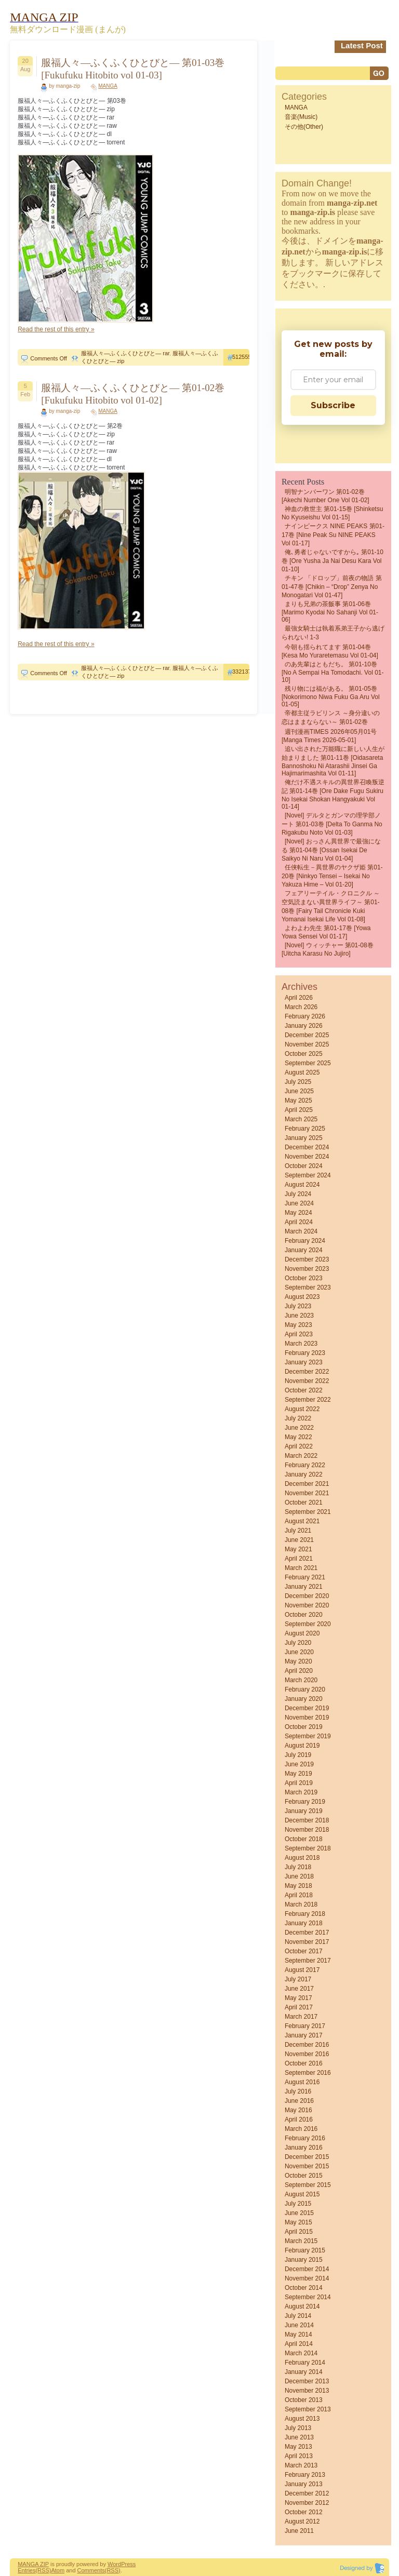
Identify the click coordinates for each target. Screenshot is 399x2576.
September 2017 (308, 1960)
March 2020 (301, 1680)
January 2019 (304, 1811)
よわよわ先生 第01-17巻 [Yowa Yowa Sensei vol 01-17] (326, 932)
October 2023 (304, 1278)
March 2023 (301, 1343)
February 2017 (305, 2026)
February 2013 (305, 2474)
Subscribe (333, 405)
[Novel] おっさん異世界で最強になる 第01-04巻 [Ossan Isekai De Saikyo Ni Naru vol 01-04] (331, 850)
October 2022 (304, 1390)
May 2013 (298, 2446)
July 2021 (298, 1530)
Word (114, 2564)
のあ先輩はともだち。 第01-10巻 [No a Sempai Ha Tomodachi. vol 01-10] (333, 672)
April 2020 (299, 1670)
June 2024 (299, 1203)
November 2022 (307, 1381)
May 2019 (298, 1773)
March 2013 (301, 2465)
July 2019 (298, 1755)
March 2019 (301, 1792)
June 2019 (299, 1764)
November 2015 (307, 2166)
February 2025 (305, 1128)
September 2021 (308, 1511)
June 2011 (299, 2530)
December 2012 (307, 2493)
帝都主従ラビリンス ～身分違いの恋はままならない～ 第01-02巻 (331, 717)
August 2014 (302, 2306)
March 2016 (301, 2128)
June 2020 (299, 1652)
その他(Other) (304, 126)
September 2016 (308, 2072)
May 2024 (298, 1212)
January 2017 (304, 2035)
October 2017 (304, 1951)
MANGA (107, 86)
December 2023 (307, 1259)
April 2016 (299, 2119)
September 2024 (308, 1175)
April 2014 (299, 2343)
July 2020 (298, 1642)
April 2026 (299, 997)
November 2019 (307, 1717)
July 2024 (298, 1194)
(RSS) (43, 2570)
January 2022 (304, 1474)
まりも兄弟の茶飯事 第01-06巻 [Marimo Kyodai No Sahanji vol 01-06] (330, 611)
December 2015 (307, 2157)
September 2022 (308, 1399)
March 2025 (301, 1119)
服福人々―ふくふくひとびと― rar (125, 353)
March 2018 (301, 1904)
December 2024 (307, 1147)
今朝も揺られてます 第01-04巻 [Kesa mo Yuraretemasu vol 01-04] (330, 651)
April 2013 (299, 2456)
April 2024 (299, 1222)
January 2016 (304, 2147)
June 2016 (299, 2100)
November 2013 (307, 2390)
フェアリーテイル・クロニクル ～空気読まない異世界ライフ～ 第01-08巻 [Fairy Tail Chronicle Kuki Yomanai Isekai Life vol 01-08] (331, 906)
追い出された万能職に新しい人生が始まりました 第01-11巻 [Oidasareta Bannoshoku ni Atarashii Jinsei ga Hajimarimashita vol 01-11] (333, 761)
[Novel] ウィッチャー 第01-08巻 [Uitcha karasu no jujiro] (328, 949)
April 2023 (299, 1334)
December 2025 (307, 1035)
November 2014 (307, 2278)
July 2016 (298, 2091)
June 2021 (299, 1540)
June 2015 (299, 2213)
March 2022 (301, 1455)
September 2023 (308, 1287)
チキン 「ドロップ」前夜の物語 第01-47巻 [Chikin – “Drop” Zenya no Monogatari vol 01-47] (332, 586)
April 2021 (299, 1558)
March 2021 (301, 1568)
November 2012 (307, 2502)
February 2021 (305, 1577)
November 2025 (307, 1044)
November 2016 (307, 2054)
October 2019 (304, 1726)
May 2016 (298, 2110)
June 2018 (299, 1876)
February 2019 (305, 1801)
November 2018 (307, 1829)
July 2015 (298, 2203)
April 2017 (299, 2007)
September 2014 (308, 2297)
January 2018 (304, 1923)
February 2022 (305, 1465)
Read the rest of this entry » (56, 329)
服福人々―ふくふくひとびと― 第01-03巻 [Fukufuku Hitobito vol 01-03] (132, 69)
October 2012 (304, 2512)
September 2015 (308, 2185)
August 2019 (302, 1745)
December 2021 (307, 1483)
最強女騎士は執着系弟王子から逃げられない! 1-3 (333, 633)
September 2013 (308, 2409)
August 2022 (302, 1409)
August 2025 (302, 1072)
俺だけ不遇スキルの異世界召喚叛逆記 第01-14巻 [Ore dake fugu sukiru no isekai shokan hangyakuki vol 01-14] (333, 794)
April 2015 (299, 2231)
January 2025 (304, 1138)
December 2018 (307, 1820)
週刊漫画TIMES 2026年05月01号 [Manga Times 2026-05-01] (329, 736)
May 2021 (298, 1549)
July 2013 (298, 2428)
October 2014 (304, 2287)
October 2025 (304, 1053)
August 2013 (302, 2418)
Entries (26, 2570)
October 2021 (304, 1502)
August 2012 (302, 2521)
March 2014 (301, 2353)
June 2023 (299, 1315)
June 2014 (299, 2325)
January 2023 (304, 1362)
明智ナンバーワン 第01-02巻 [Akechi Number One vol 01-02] (325, 496)
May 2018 (298, 1885)
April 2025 (299, 1109)
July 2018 (298, 1867)
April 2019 (299, 1783)
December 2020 (307, 1596)
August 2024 (302, 1184)
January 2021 (304, 1586)
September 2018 (308, 1848)
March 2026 (301, 1007)
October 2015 (304, 2175)
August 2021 (302, 1521)
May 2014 (298, 2334)
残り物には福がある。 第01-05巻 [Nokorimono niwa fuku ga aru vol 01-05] (331, 696)
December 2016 (307, 2044)
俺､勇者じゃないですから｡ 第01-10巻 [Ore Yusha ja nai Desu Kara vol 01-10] (332, 560)
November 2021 (307, 1493)
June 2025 (299, 1091)
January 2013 (304, 2484)
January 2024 (304, 1250)
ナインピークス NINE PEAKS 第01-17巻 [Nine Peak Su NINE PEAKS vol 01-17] (333, 534)
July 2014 (298, 2315)
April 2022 (299, 1446)
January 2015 (304, 2259)
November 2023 (307, 1268)
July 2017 (298, 1979)
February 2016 (305, 2138)
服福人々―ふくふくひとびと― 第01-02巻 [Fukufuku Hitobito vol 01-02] (132, 394)
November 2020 (307, 1605)
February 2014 (305, 2362)
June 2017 (299, 1988)
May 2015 (298, 2222)
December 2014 (307, 2269)
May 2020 (298, 1661)
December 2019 (307, 1708)
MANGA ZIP (33, 2564)
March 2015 (301, 2241)
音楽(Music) (301, 116)
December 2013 (307, 2381)
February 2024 (305, 1240)
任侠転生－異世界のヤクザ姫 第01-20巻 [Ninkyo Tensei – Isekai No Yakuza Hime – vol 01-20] (332, 876)
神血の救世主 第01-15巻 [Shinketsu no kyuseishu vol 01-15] (332, 513)
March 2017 (301, 2016)
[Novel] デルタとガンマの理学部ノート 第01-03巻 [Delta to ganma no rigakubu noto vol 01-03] (332, 824)
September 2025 (308, 1063)
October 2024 (304, 1166)
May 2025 (298, 1100)
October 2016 (304, 2063)
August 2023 (302, 1296)
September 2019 (308, 1736)
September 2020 (308, 1624)
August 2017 (302, 1970)
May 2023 (298, 1325)
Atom (57, 2570)
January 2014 (304, 2372)
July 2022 (298, 1418)
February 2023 (305, 1353)
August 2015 (302, 2194)
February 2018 (305, 1913)
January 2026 (304, 1025)
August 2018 (302, 1857)
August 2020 (302, 1633)
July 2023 (298, 1306)
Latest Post (362, 45)
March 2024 (301, 1231)
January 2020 (304, 1698)
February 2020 (305, 1689)
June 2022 (299, 1427)
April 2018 (299, 1895)
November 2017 (307, 1942)
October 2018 (304, 1839)
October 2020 (304, 1614)
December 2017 (307, 1932)
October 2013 (304, 2400)
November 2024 (307, 1156)
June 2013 (299, 2437)
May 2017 (298, 1998)
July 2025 (298, 1081)
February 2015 (305, 2250)
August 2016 (302, 2082)
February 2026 (305, 1016)
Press (128, 2564)
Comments (91, 2570)
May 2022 (298, 1437)
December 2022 (307, 1371)
